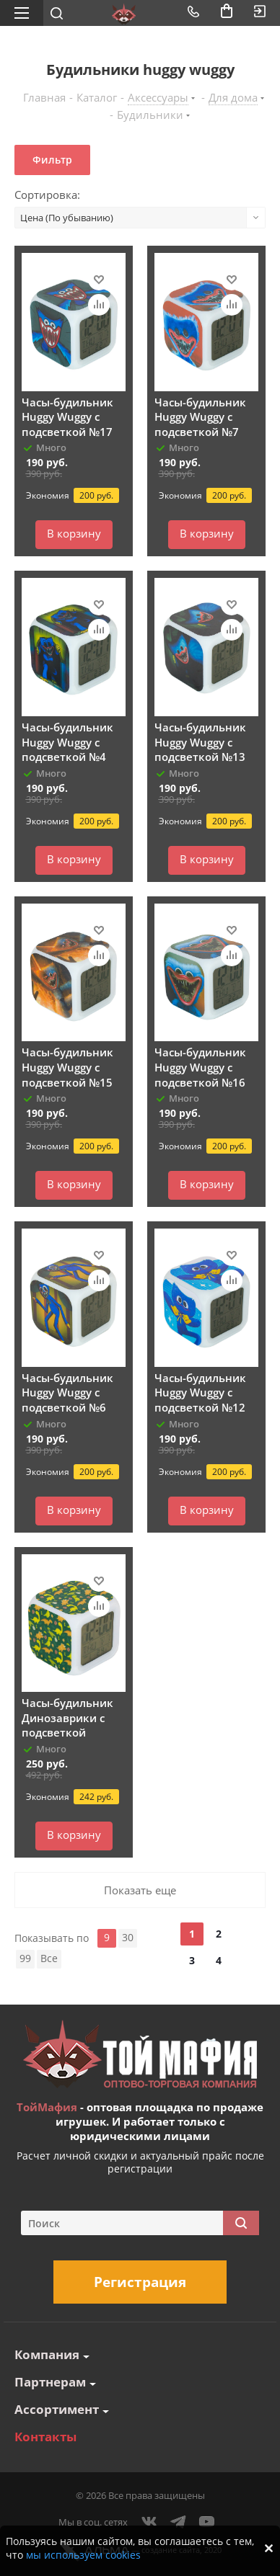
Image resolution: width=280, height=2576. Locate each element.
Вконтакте (149, 2522)
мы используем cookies (83, 2555)
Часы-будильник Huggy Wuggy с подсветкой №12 (200, 1392)
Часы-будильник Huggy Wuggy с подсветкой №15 (67, 1067)
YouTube (207, 2522)
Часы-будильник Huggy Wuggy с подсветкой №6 (67, 1392)
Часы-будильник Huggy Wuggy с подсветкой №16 (200, 1067)
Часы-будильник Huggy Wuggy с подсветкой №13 (200, 742)
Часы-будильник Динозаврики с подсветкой (67, 1717)
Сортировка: (47, 194)
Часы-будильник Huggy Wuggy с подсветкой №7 (200, 417)
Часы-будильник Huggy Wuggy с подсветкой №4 (67, 742)
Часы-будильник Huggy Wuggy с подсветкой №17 (67, 417)
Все (49, 1958)
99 (25, 1958)
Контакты (45, 2436)
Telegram (178, 2522)
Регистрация (140, 2282)
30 (128, 1937)
